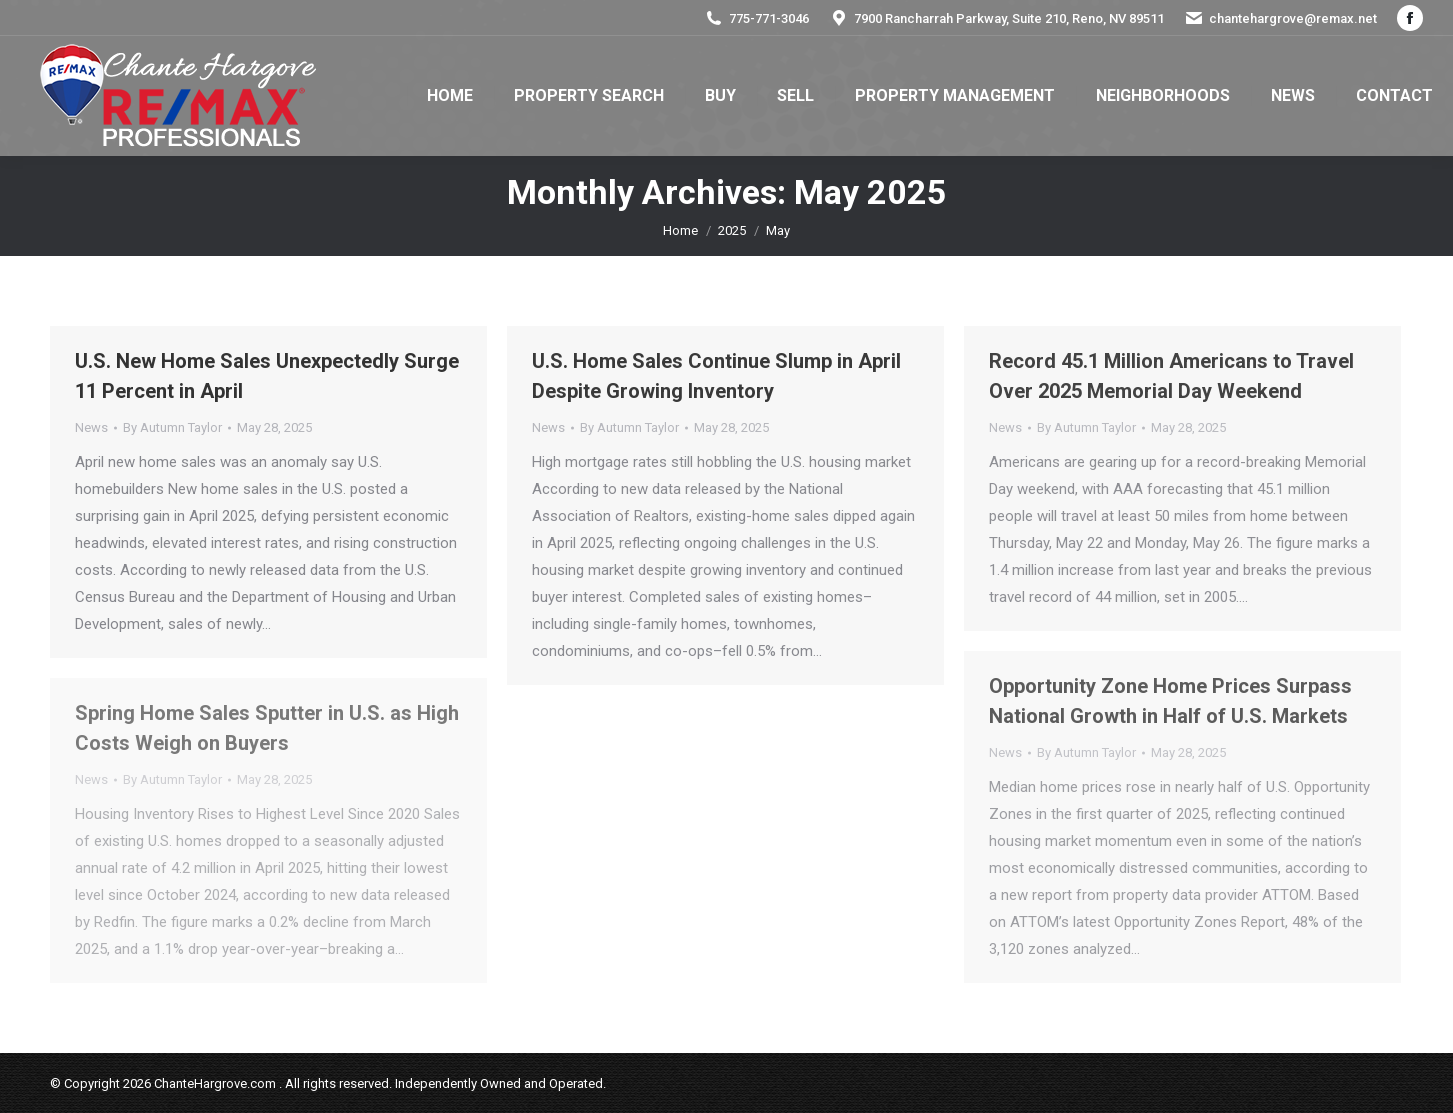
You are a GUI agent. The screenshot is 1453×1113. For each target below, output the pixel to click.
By (172, 427)
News (91, 427)
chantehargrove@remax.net (1280, 18)
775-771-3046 (756, 18)
